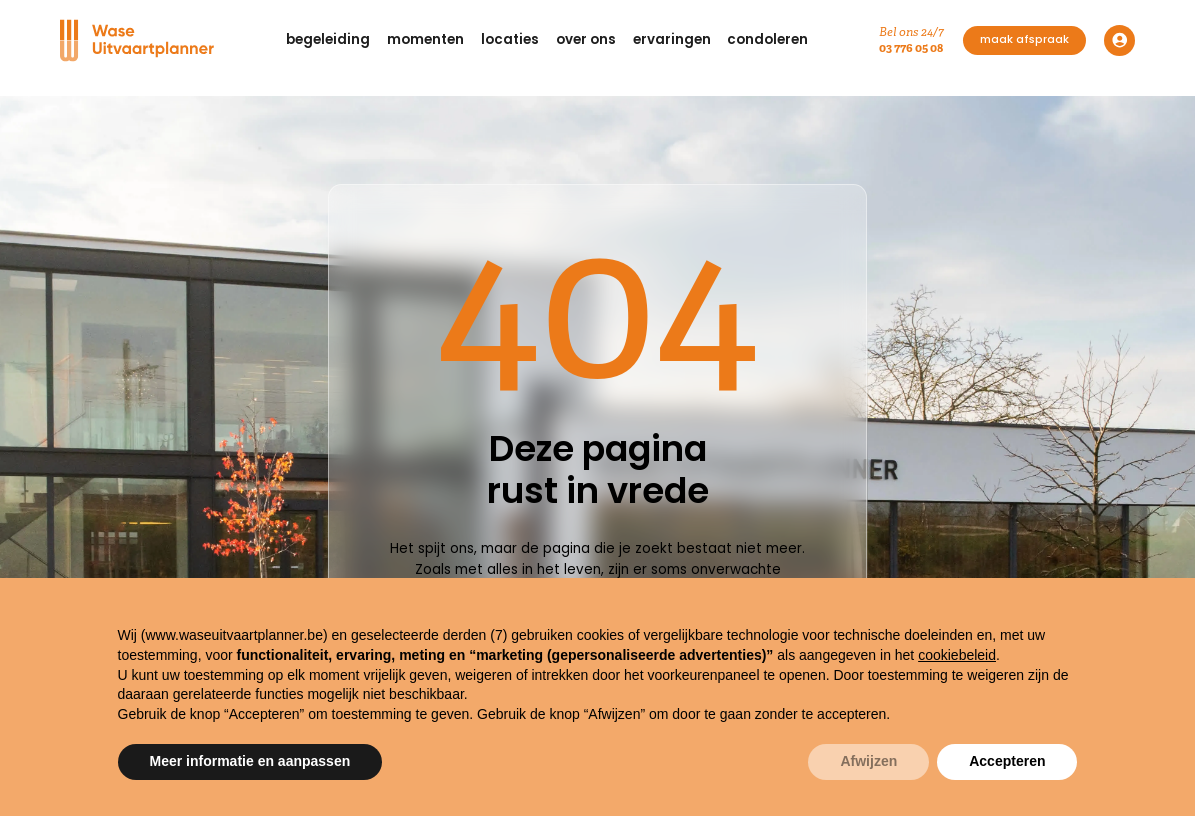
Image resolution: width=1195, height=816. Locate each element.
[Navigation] (137, 40)
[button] (328, 40)
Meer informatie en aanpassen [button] (250, 761)
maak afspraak (1024, 39)
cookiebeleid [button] (957, 655)
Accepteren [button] (1007, 761)
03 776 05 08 (911, 47)
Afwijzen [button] (868, 761)
